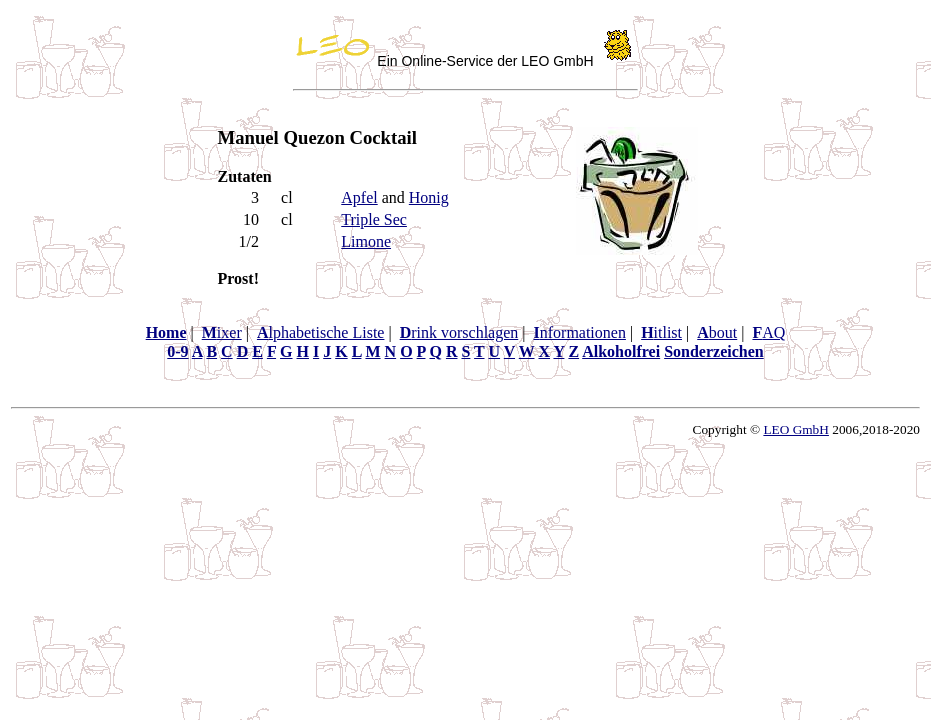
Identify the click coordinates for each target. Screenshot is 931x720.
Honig (429, 197)
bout (717, 332)
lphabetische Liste (321, 332)
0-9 (177, 351)
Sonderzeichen (714, 351)
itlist (661, 332)
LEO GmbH (796, 429)
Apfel (359, 197)
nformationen (579, 332)
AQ (768, 332)
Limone (366, 241)
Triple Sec (374, 219)
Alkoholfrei (621, 351)
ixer (222, 332)
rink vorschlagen (459, 332)
